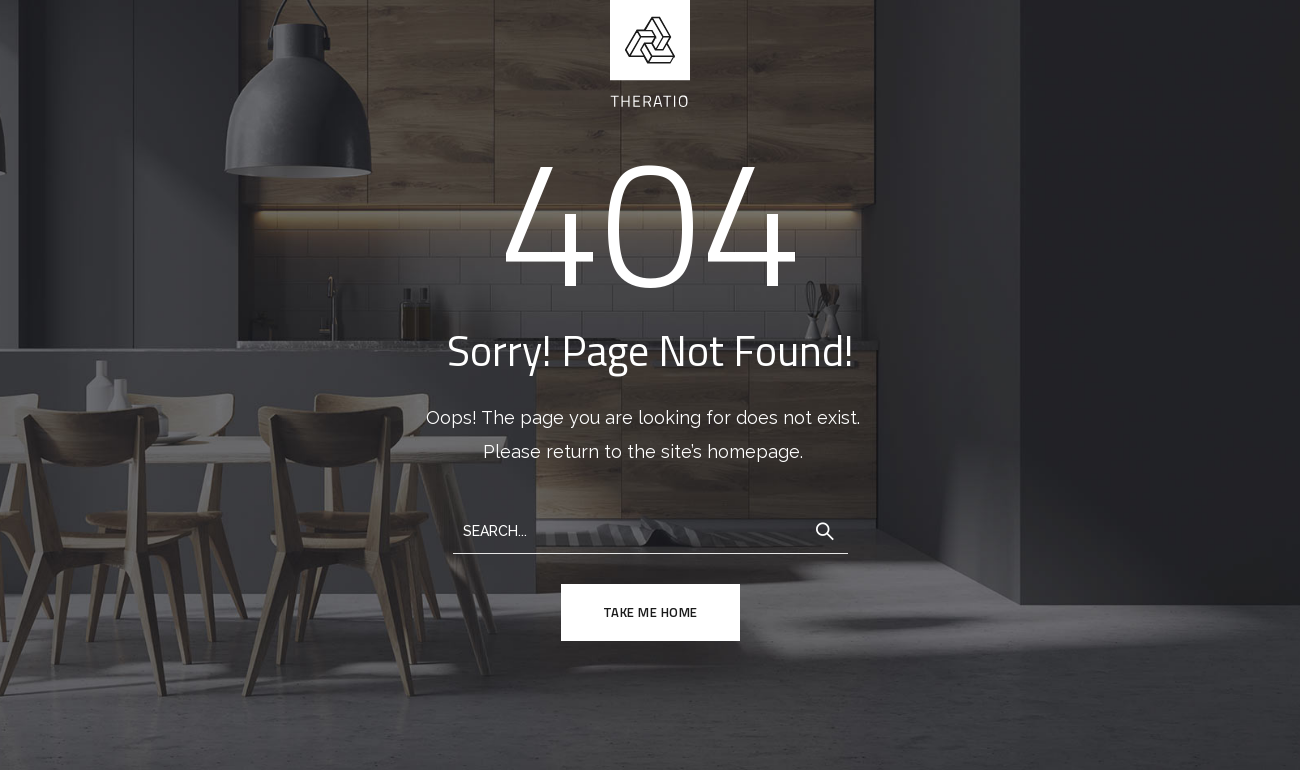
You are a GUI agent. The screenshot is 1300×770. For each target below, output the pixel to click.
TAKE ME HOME (650, 612)
